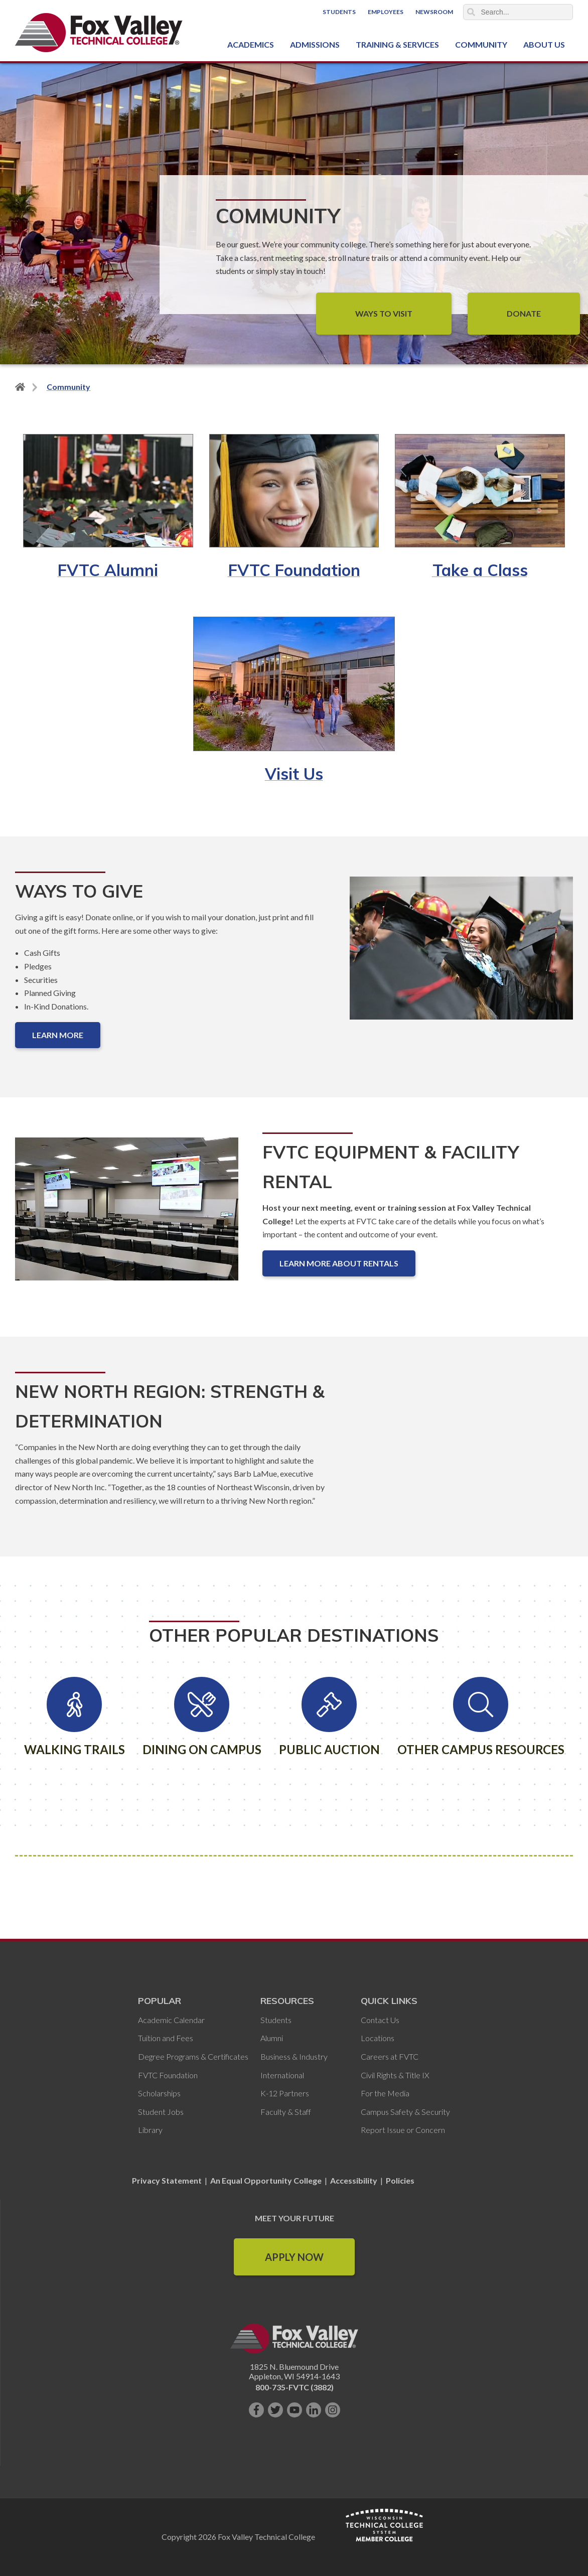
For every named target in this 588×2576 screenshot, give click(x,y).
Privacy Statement (167, 2180)
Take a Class (480, 570)
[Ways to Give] (461, 956)
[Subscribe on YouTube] (294, 2409)
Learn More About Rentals (338, 1263)
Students (339, 12)
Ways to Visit (383, 313)
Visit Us (294, 774)
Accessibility (353, 2180)
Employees (385, 12)
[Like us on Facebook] (256, 2409)
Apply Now (294, 2257)
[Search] (518, 12)
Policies (400, 2180)
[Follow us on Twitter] (275, 2409)
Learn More (57, 1035)
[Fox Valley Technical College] (99, 32)
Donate (524, 313)
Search (471, 12)
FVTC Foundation (294, 570)
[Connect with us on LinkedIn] (313, 2409)
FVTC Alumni (108, 570)
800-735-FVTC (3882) (294, 2387)
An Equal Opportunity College (266, 2180)
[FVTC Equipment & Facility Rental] (126, 1217)
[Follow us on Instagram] (332, 2409)
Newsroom (434, 12)
